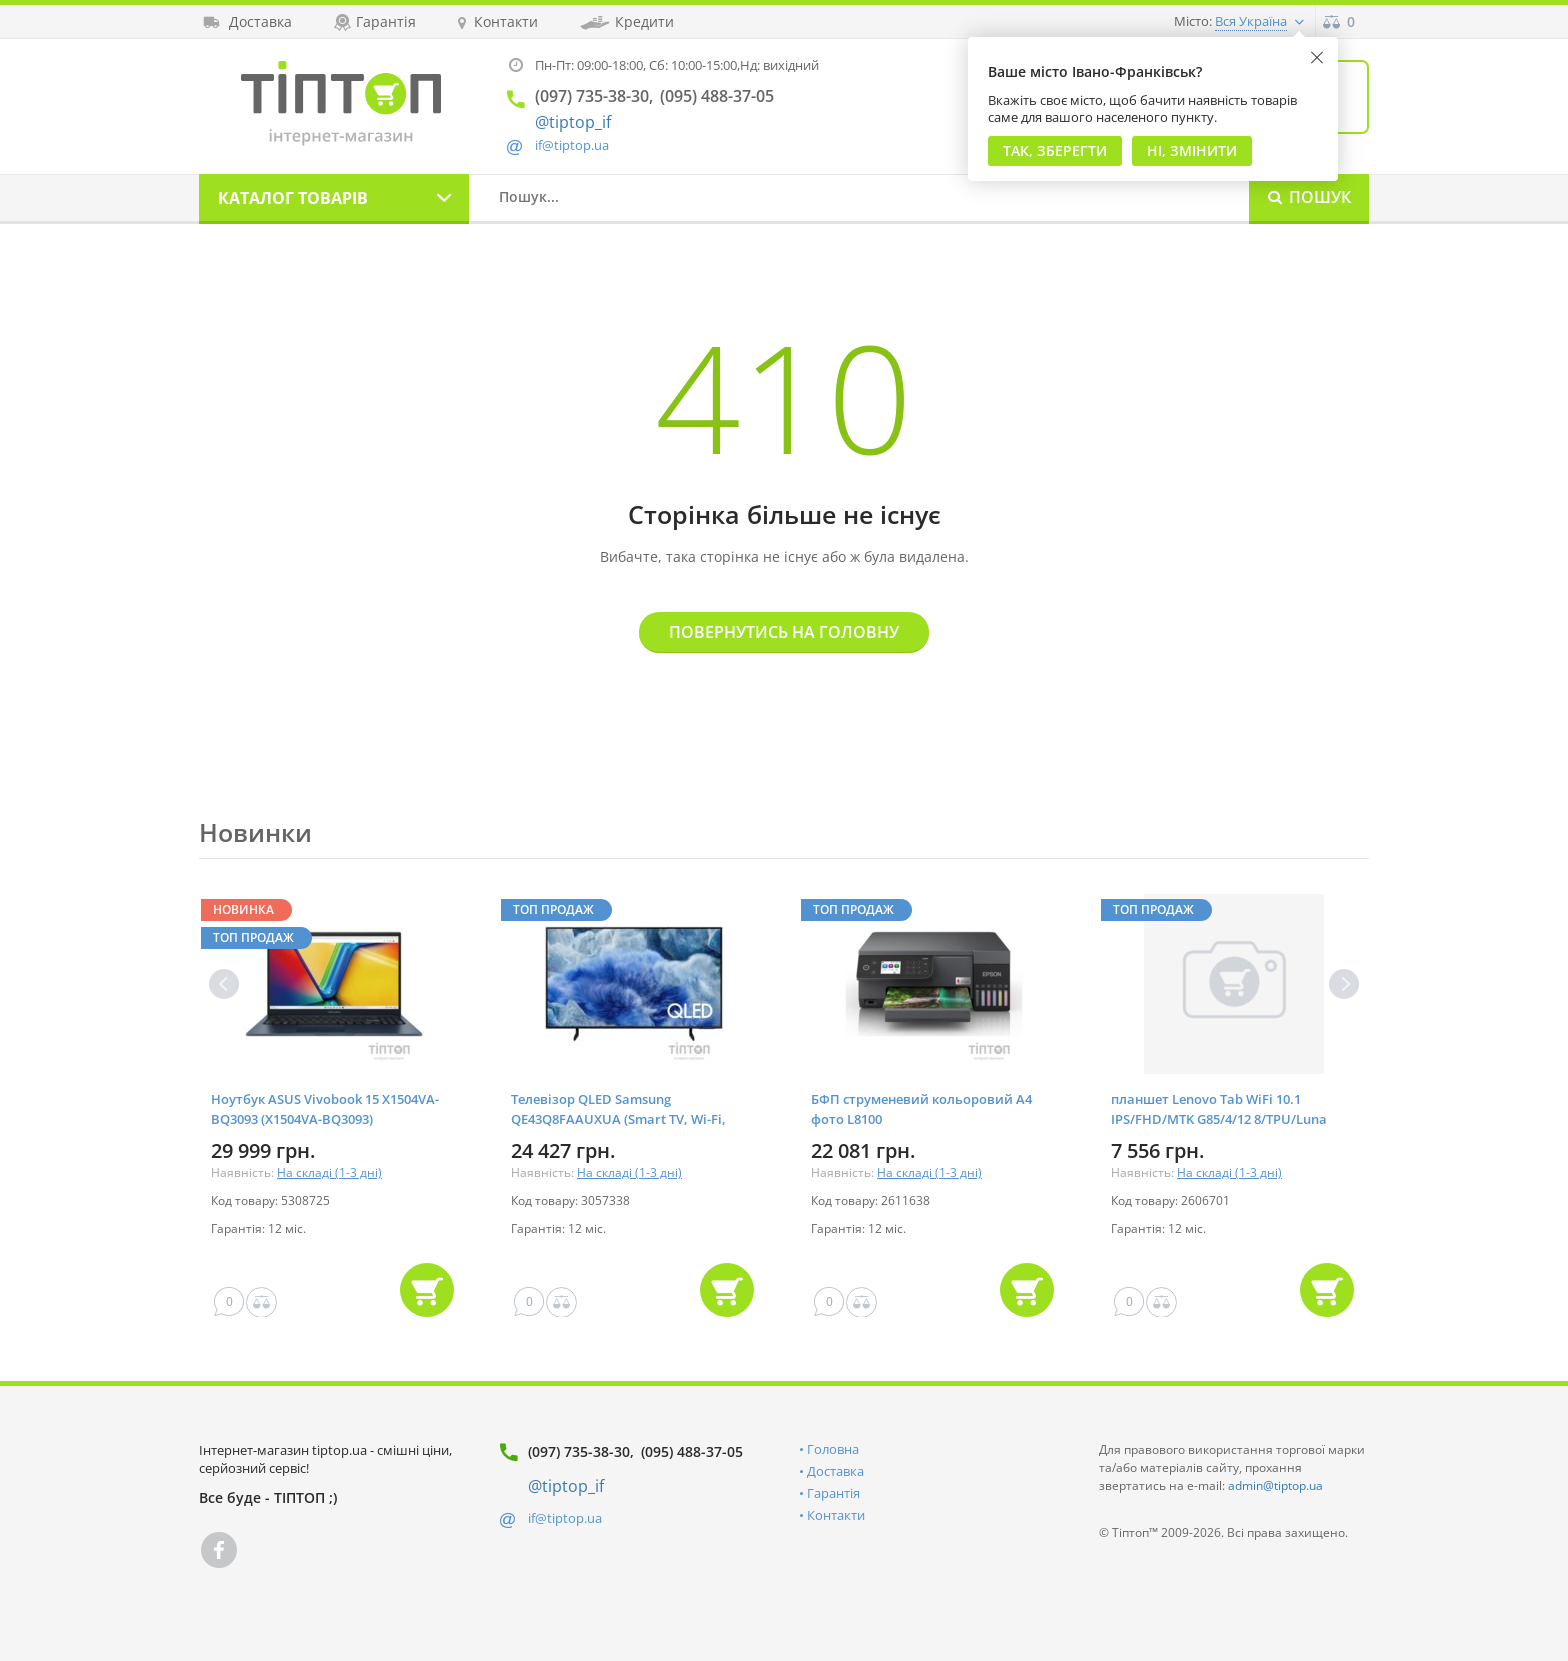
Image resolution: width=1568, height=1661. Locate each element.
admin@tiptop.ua (1275, 1485)
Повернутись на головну (784, 632)
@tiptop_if (573, 122)
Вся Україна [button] (1251, 21)
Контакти (836, 1515)
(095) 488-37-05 (692, 1451)
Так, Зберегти (1055, 150)
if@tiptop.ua (565, 1518)
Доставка (835, 1471)
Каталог (293, 198)
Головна (833, 1449)
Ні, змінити (1192, 150)
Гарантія (833, 1493)
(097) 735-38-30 (579, 1451)
